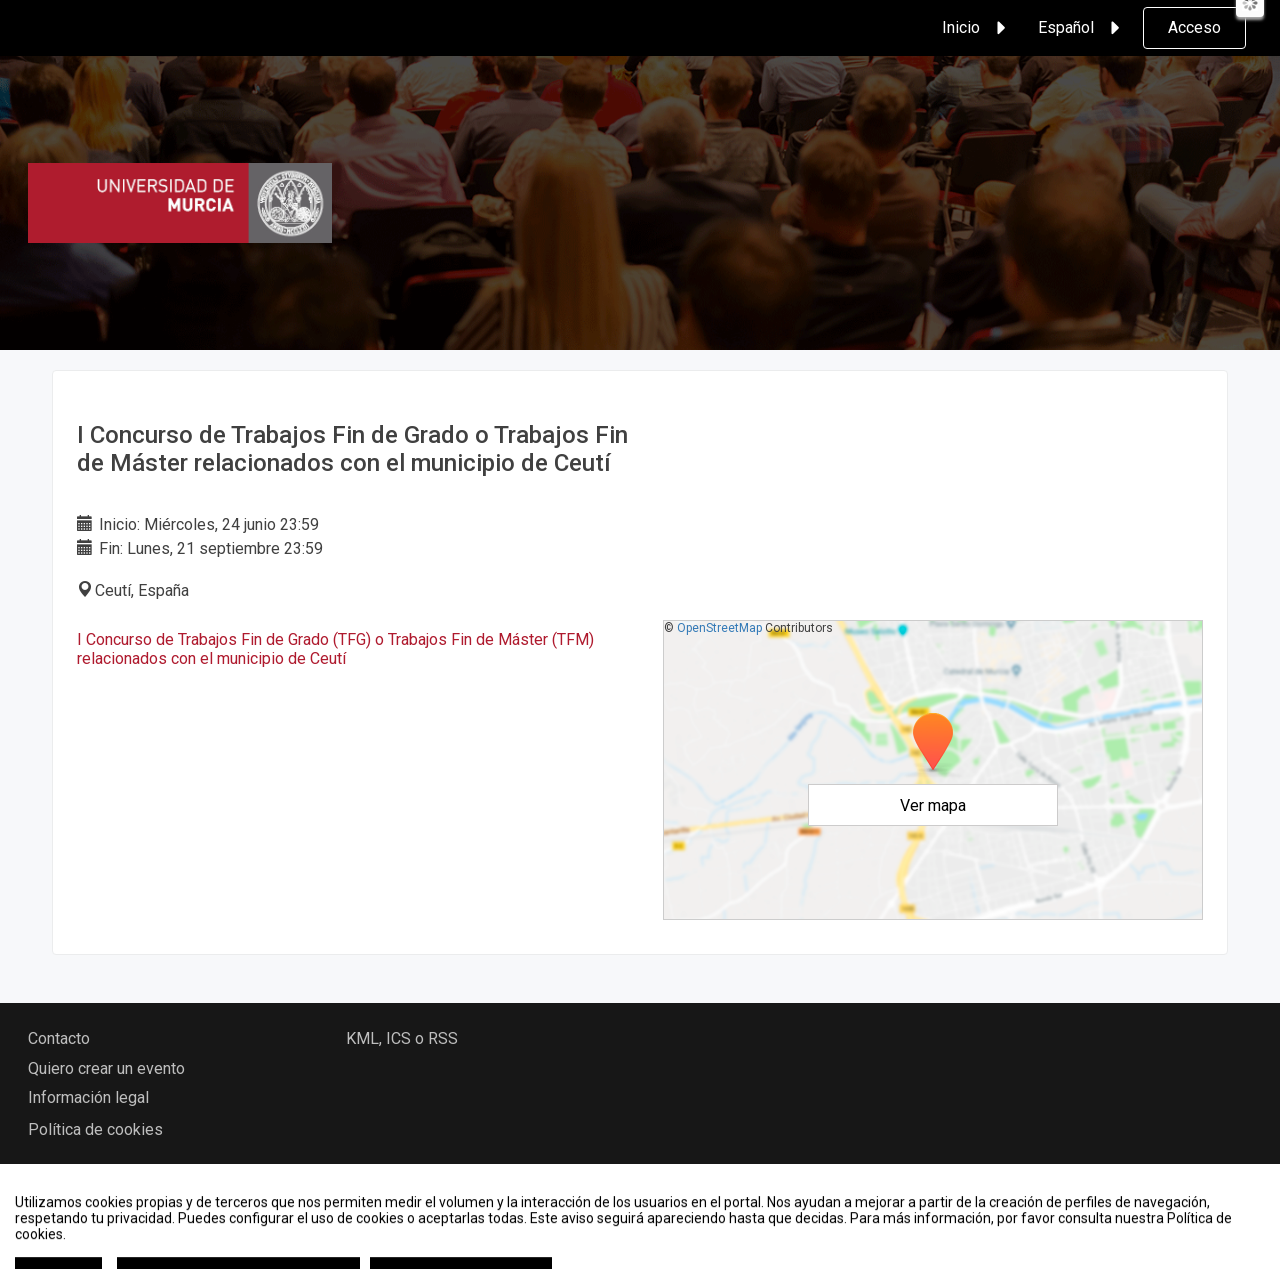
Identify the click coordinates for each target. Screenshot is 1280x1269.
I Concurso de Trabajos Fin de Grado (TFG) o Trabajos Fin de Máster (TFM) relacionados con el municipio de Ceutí (335, 649)
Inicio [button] (977, 28)
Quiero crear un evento (106, 1068)
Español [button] (1082, 28)
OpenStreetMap (719, 628)
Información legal (88, 1097)
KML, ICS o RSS (402, 1038)
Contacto (59, 1038)
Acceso (1194, 27)
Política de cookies (95, 1129)
